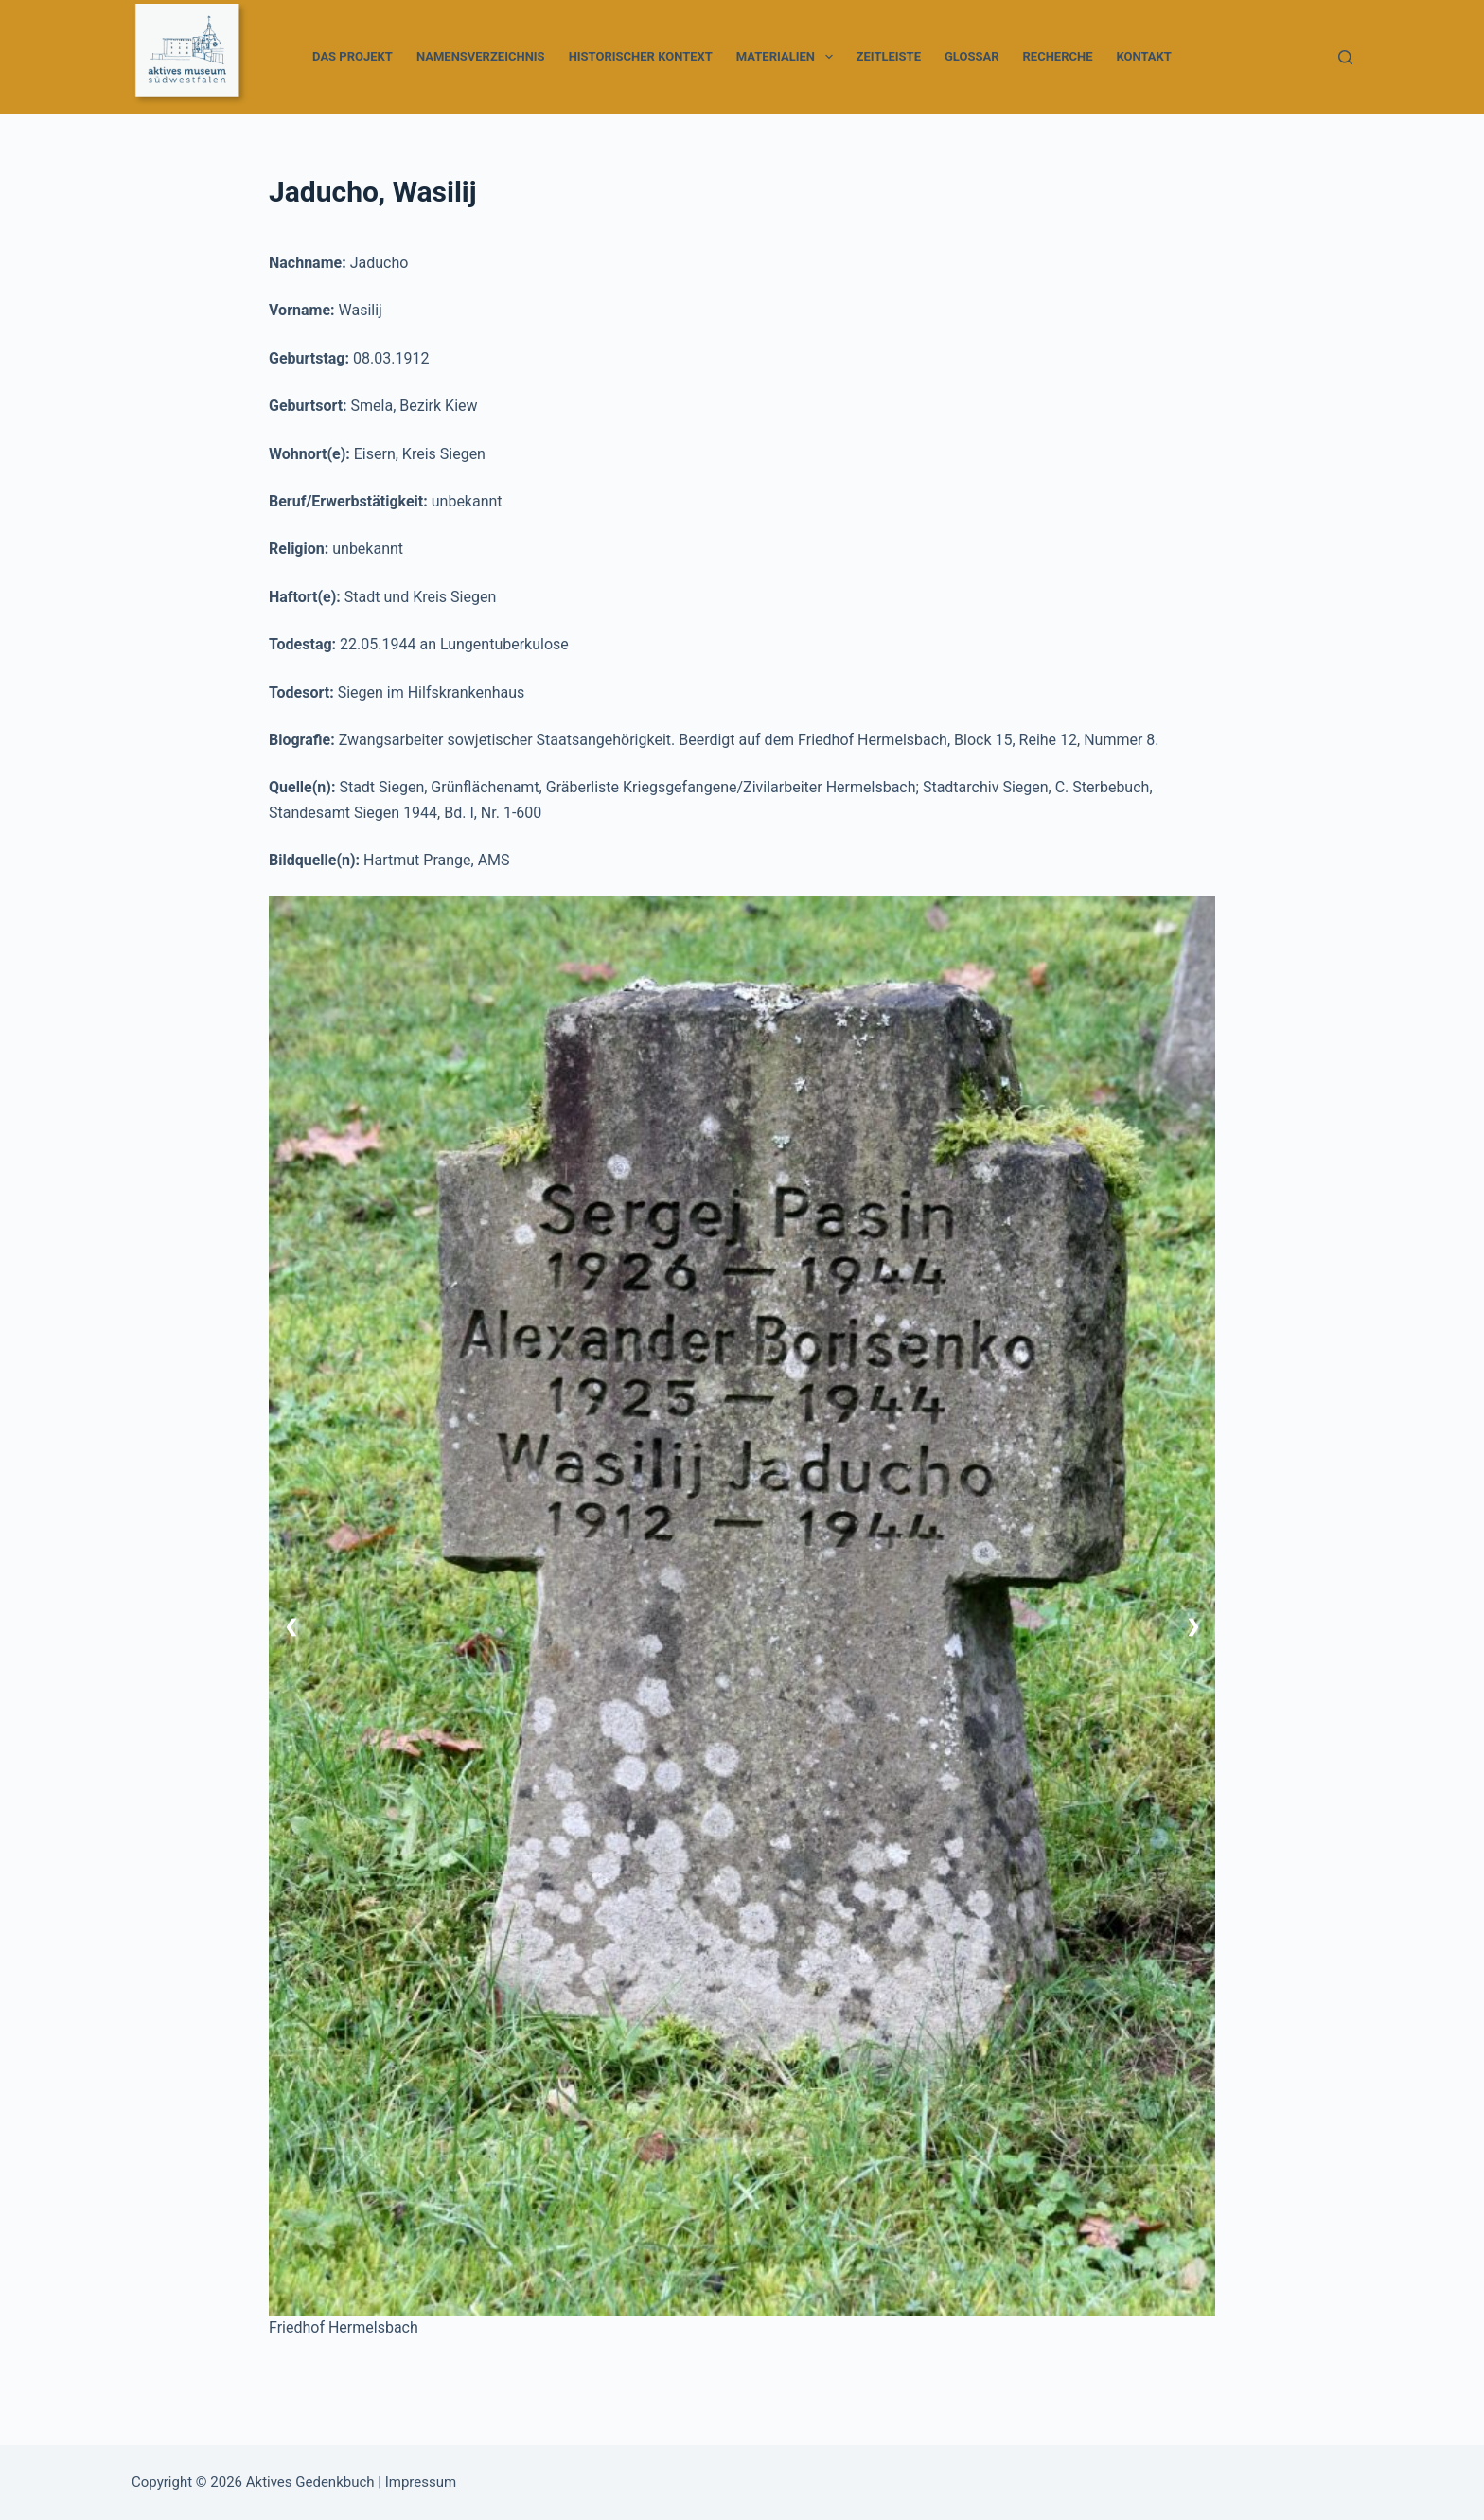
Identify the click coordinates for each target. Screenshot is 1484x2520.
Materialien (788, 56)
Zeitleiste (889, 56)
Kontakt (1143, 56)
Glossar (972, 56)
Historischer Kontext (641, 56)
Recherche (1058, 56)
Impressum (420, 2482)
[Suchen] (1345, 57)
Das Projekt (352, 56)
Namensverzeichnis (480, 56)
